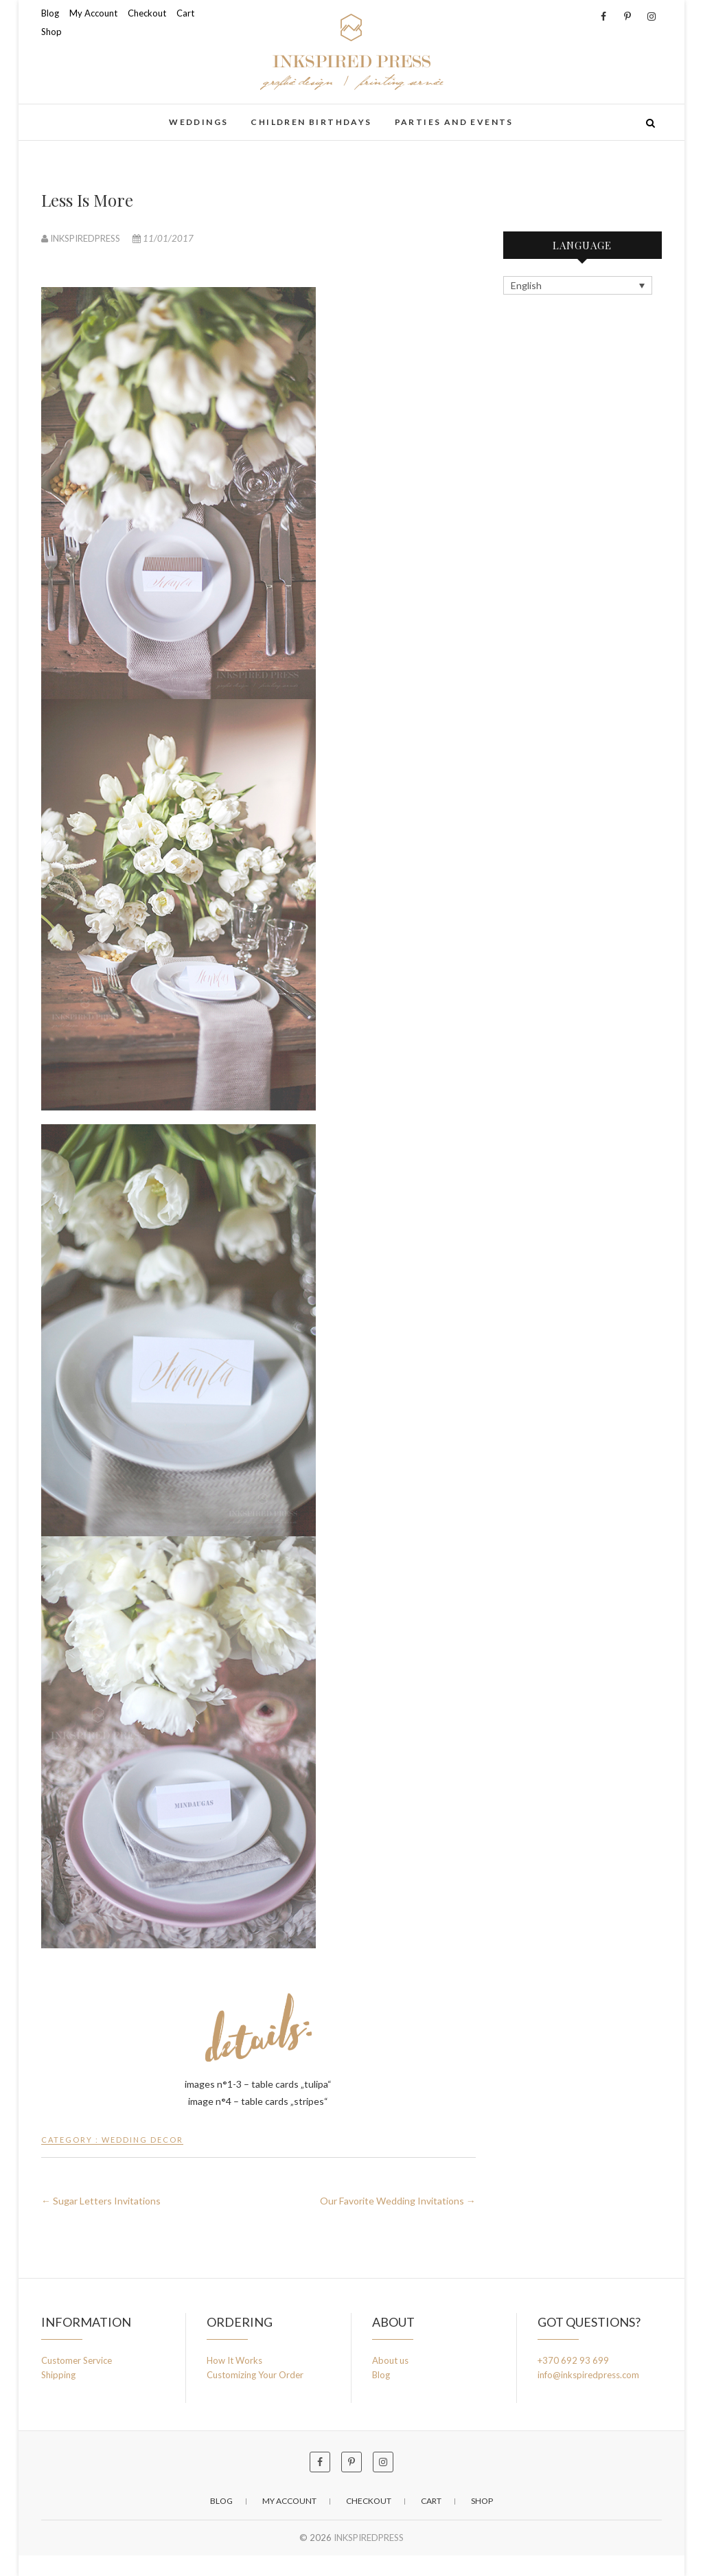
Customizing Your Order (255, 2374)
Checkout (147, 13)
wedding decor (142, 2139)
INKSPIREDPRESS (81, 238)
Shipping (58, 2374)
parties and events (454, 122)
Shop (51, 31)
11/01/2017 (163, 238)
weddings (198, 122)
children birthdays (311, 122)
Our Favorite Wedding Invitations (398, 2201)
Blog (50, 13)
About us (390, 2360)
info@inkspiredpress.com (588, 2374)
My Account (93, 13)
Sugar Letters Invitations (101, 2201)
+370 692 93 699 (573, 2360)
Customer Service (76, 2360)
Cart (185, 13)
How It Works (234, 2360)
